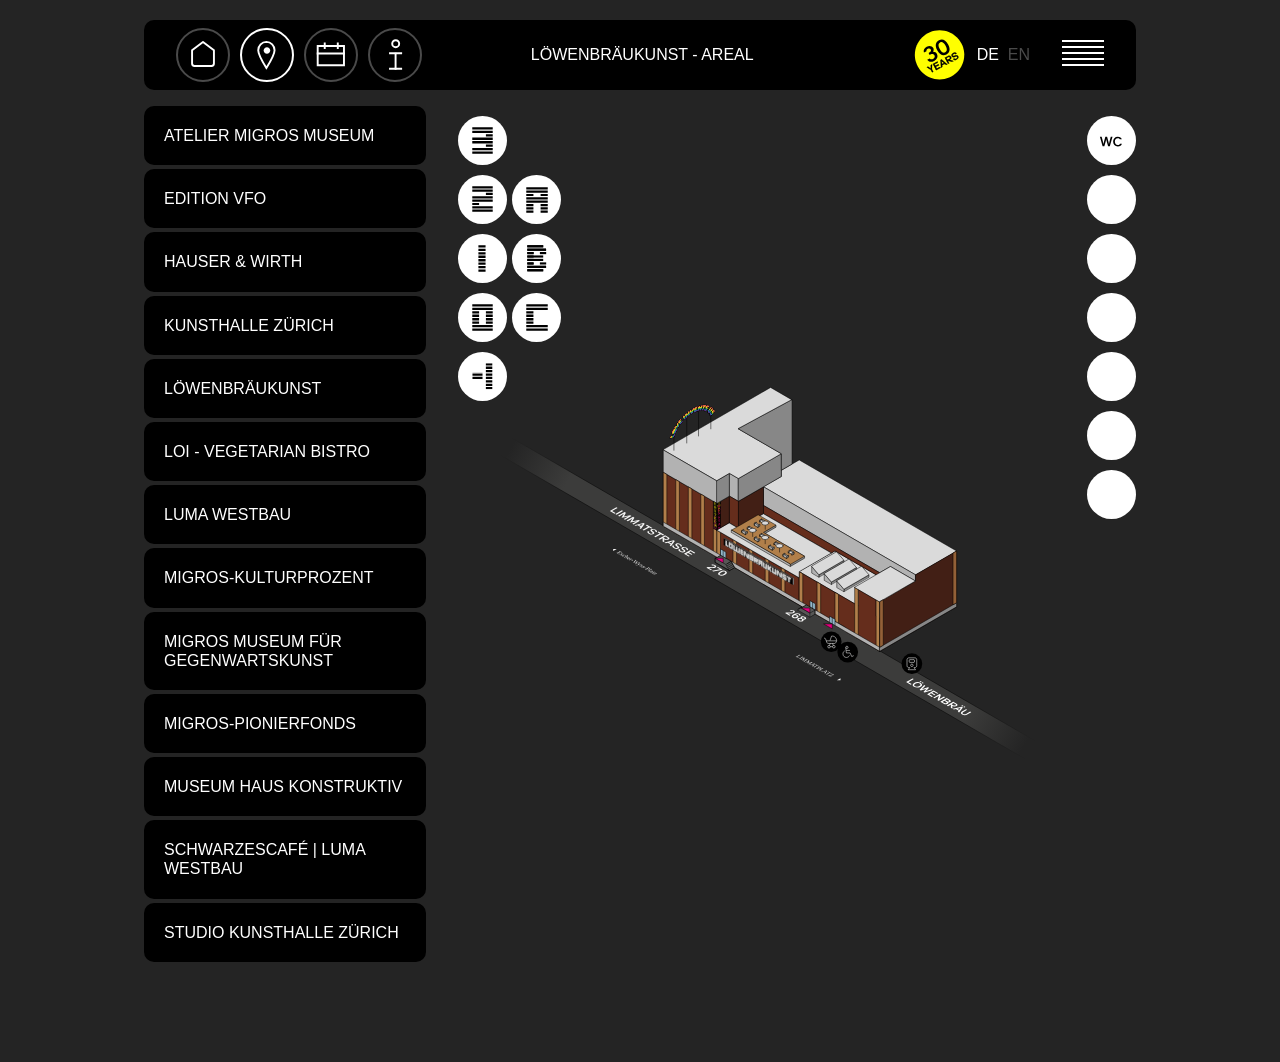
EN (1019, 54)
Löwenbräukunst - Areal (642, 54)
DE (988, 54)
